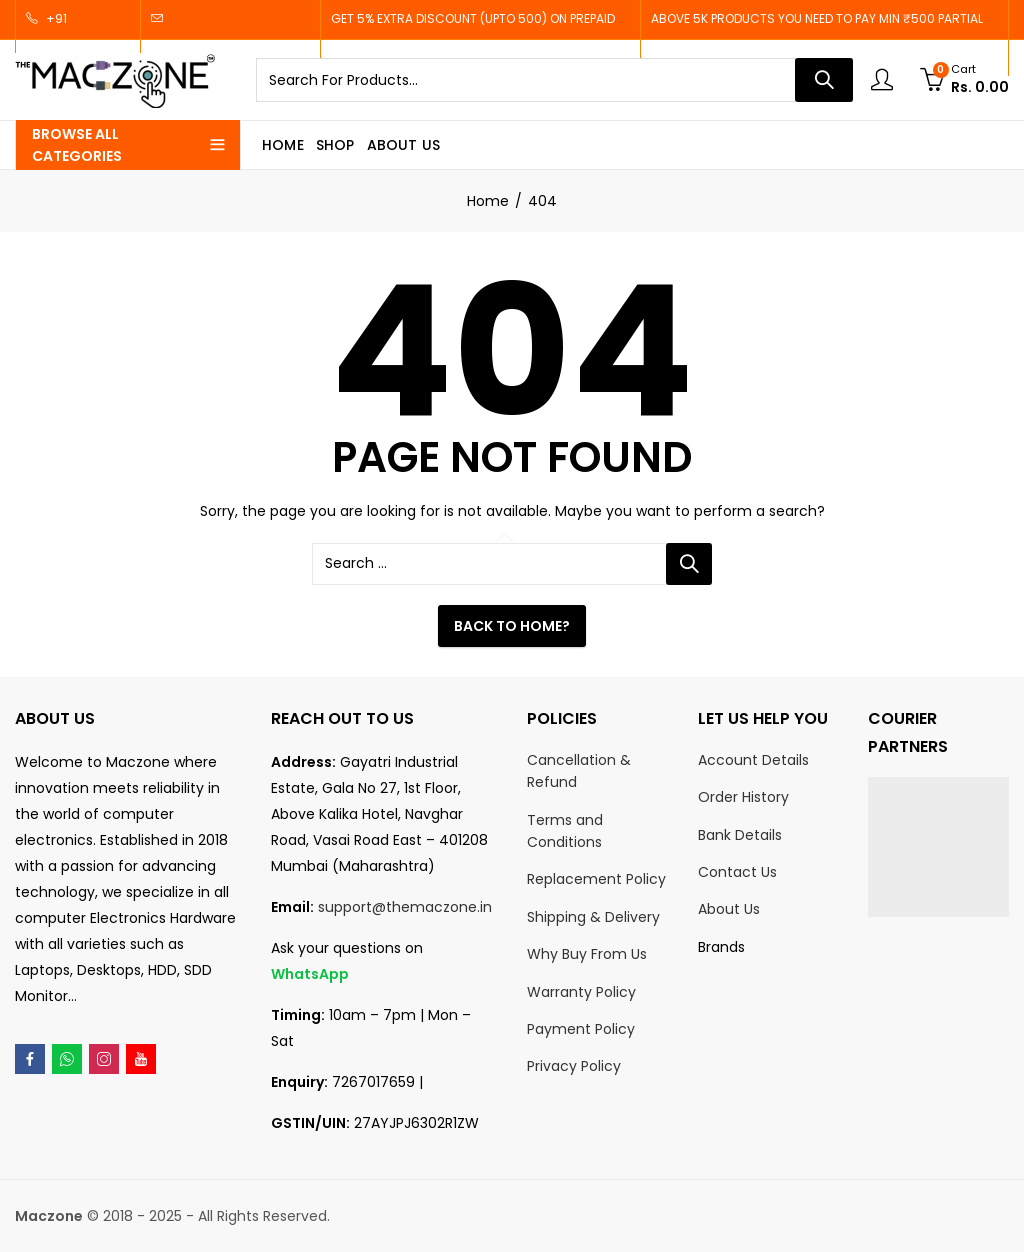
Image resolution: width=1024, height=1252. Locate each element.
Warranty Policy (581, 992)
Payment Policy (581, 1029)
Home (488, 201)
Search (824, 80)
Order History (743, 797)
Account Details (753, 760)
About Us (729, 909)
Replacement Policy (596, 879)
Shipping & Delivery (593, 917)
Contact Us (737, 872)
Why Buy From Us (587, 954)
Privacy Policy (574, 1066)
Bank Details (740, 835)
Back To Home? (512, 626)
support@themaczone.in (405, 907)
